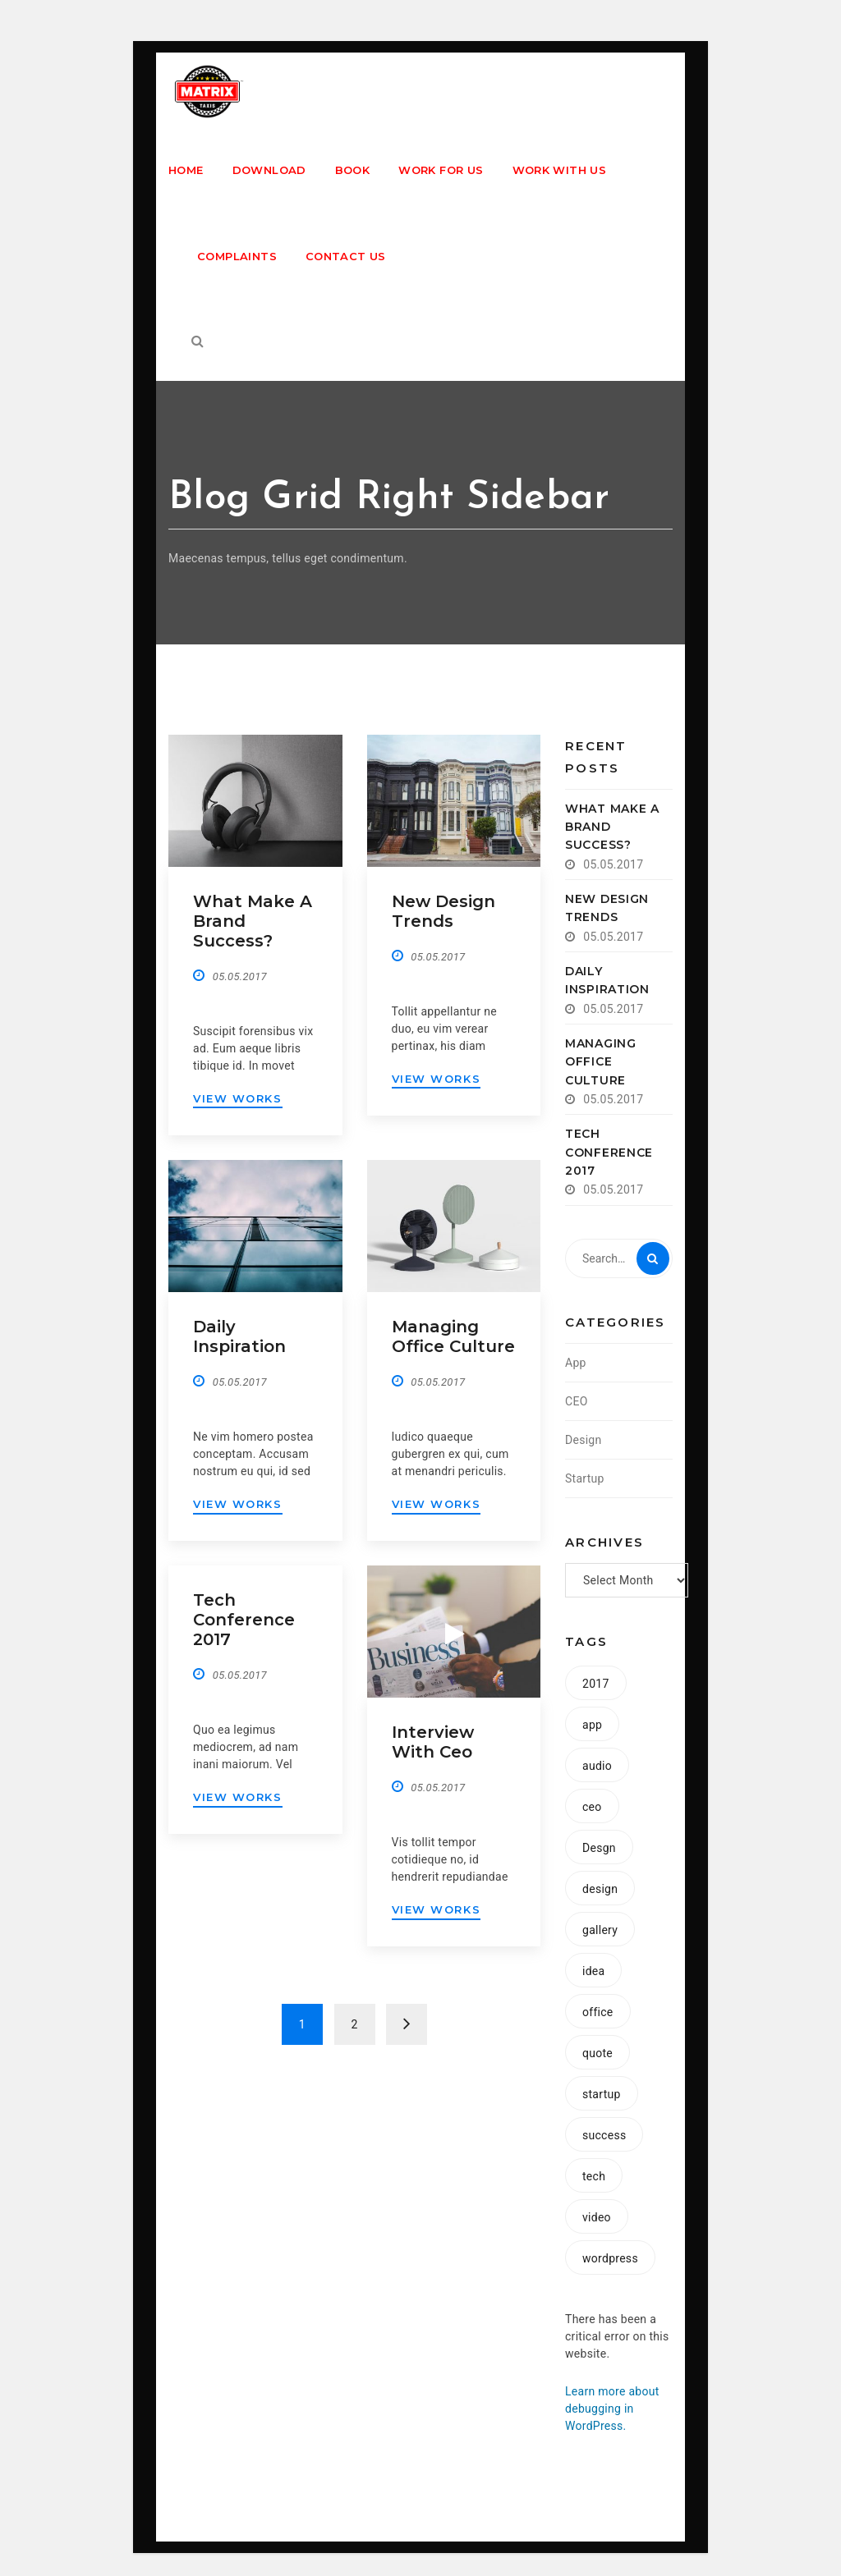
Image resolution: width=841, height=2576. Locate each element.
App (575, 1362)
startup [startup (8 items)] (601, 2094)
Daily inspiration (239, 1336)
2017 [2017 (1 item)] (595, 1683)
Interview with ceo (433, 1742)
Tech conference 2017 (244, 1619)
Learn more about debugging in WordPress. (612, 2408)
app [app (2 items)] (592, 1724)
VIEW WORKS (238, 1098)
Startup (584, 1478)
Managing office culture (453, 1336)
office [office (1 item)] (598, 2012)
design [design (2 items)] (600, 1888)
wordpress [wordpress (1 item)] (610, 2258)
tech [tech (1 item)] (593, 2176)
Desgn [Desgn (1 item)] (599, 1847)
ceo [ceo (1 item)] (592, 1806)
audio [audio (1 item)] (597, 1765)
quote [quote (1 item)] (597, 2053)
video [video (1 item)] (596, 2217)
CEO (576, 1401)
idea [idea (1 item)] (593, 1971)
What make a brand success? (612, 827)
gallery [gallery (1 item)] (600, 1930)
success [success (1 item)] (604, 2135)
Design (583, 1439)
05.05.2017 (240, 976)
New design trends (443, 911)
